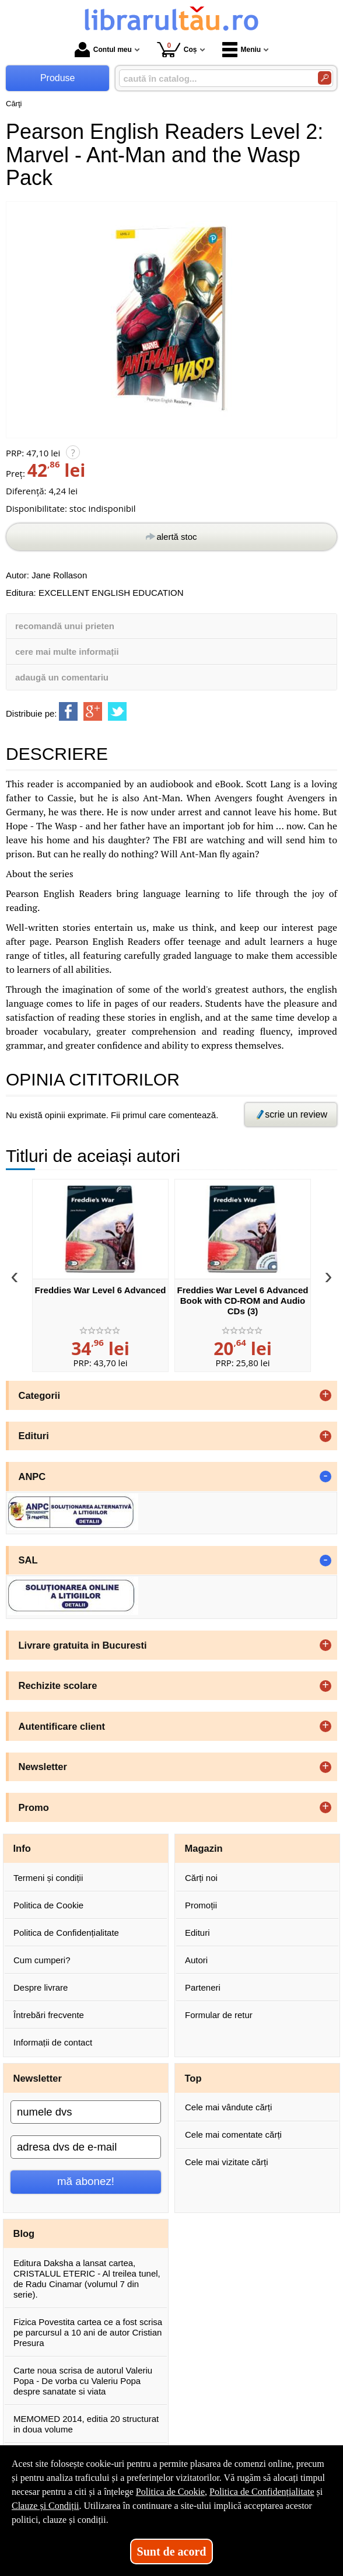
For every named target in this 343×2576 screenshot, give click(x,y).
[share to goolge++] (92, 711)
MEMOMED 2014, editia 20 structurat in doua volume (86, 2424)
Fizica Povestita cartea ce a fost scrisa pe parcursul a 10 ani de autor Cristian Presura (87, 2332)
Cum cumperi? (42, 1960)
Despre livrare (40, 1987)
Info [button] (22, 1848)
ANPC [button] (32, 1476)
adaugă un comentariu (61, 677)
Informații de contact (52, 2042)
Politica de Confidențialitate (66, 1933)
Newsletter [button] (43, 1766)
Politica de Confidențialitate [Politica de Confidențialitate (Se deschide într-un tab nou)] (261, 2492)
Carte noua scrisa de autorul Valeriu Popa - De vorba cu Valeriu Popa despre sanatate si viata (82, 2380)
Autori (196, 1960)
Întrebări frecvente (48, 2015)
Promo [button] (34, 1807)
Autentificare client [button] (62, 1726)
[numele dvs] (85, 2112)
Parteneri (202, 1987)
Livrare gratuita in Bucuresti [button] (83, 1645)
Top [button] (193, 2078)
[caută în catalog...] (213, 78)
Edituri (197, 1933)
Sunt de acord (171, 2551)
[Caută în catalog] (324, 78)
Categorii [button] (40, 1395)
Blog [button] (24, 2233)
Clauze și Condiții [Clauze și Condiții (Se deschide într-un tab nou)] (45, 2506)
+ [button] (325, 1395)
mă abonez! (85, 2181)
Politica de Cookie (48, 1905)
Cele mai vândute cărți (228, 2107)
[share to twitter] (117, 711)
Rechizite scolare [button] (58, 1685)
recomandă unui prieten (64, 626)
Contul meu (103, 49)
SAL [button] (28, 1560)
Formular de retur (219, 2015)
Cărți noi (201, 1878)
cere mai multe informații (67, 652)
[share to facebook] (68, 711)
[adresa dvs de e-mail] (85, 2147)
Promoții (201, 1905)
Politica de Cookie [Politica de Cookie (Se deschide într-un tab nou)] (170, 2492)
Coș (177, 49)
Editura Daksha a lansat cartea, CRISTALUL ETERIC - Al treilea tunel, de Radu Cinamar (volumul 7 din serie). (86, 2278)
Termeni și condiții (48, 1878)
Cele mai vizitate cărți (226, 2162)
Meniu (241, 49)
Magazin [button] (204, 1848)
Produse (57, 78)
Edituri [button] (34, 1435)
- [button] (325, 1476)
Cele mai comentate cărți (233, 2134)
